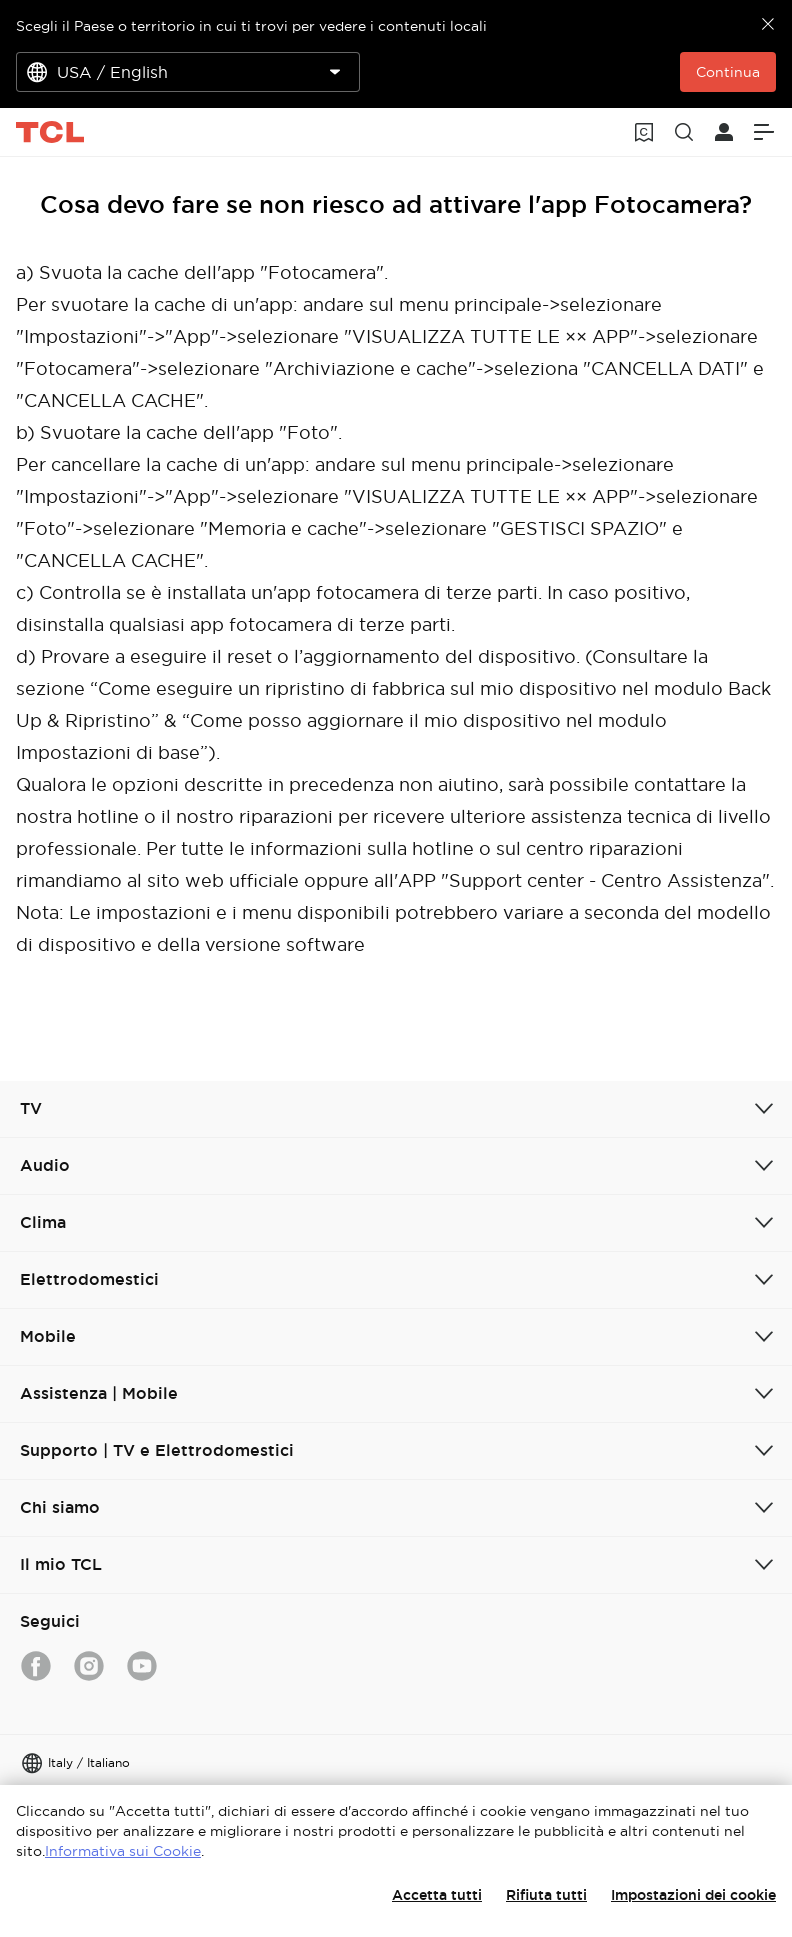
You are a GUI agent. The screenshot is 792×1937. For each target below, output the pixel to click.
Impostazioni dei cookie (693, 1895)
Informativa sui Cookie (123, 1851)
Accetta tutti (437, 1895)
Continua (728, 72)
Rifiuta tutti (546, 1895)
